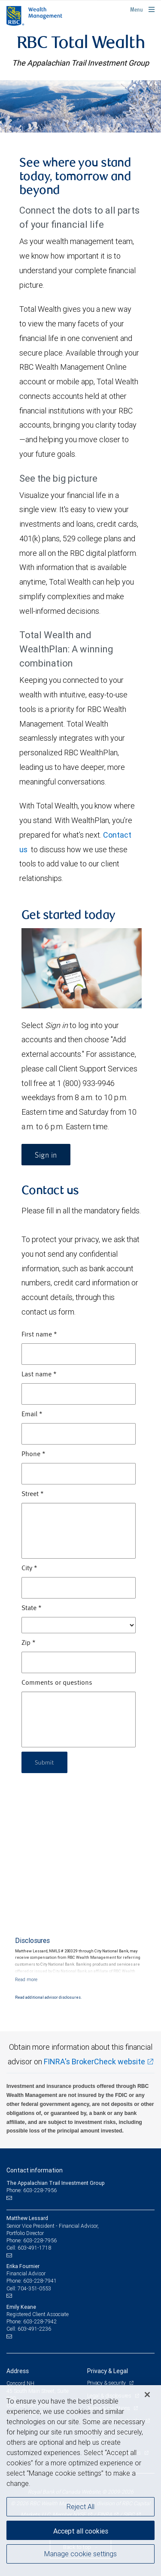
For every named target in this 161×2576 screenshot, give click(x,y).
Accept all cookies (80, 2531)
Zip (28, 1643)
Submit (44, 1762)
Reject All (80, 2506)
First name (39, 1334)
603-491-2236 (34, 2328)
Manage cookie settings (80, 2553)
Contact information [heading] (34, 2170)
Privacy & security (107, 2382)
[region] (80, 2480)
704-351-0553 (34, 2288)
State (31, 1608)
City (29, 1568)
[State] (78, 1625)
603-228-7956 (40, 2240)
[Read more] (26, 1979)
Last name (39, 1374)
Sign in (46, 1155)
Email (32, 1414)
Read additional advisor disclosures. (48, 1997)
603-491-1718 (34, 2247)
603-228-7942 (40, 2321)
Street (32, 1494)
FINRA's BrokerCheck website (94, 2061)
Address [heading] (17, 2371)
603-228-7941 (40, 2280)
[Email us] (10, 2198)
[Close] (147, 2394)
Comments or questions (56, 1683)
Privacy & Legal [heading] (107, 2371)
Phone (33, 1454)
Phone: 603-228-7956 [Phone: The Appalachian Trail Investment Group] (31, 2190)
